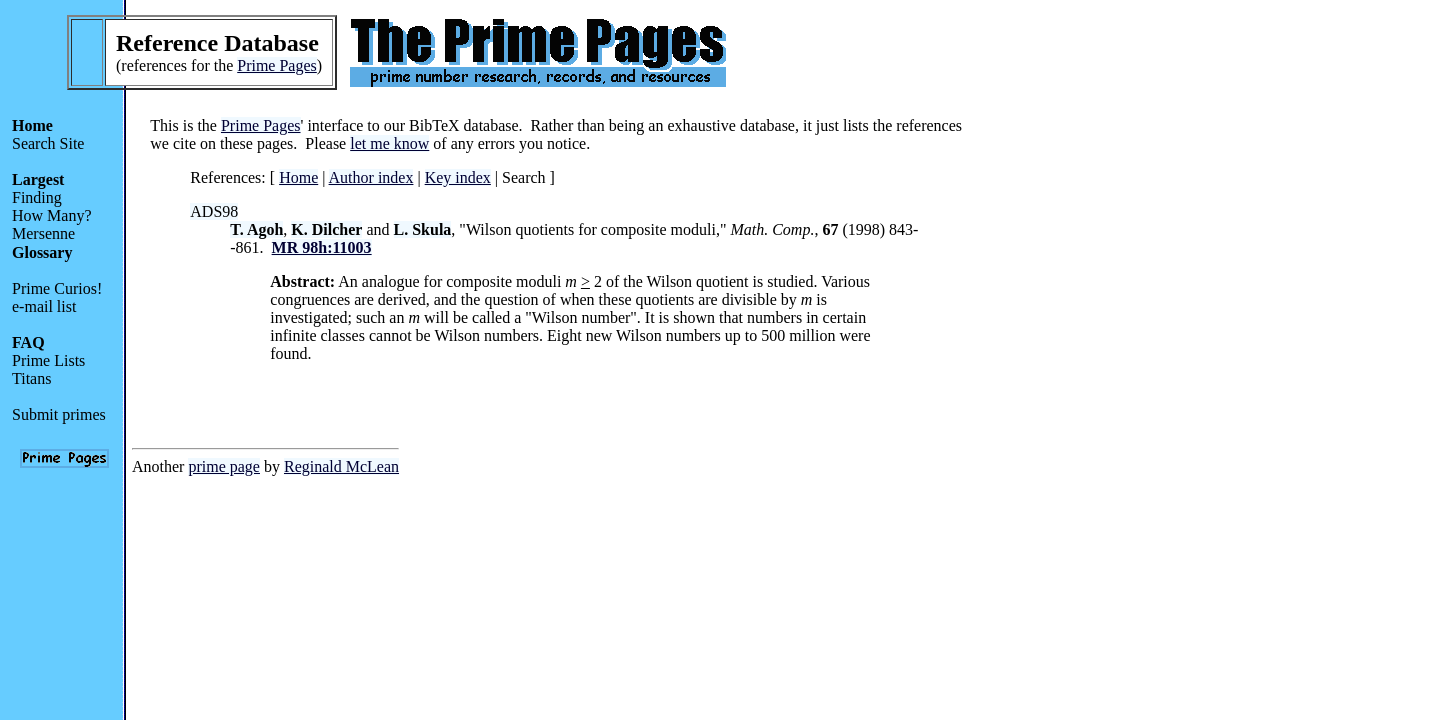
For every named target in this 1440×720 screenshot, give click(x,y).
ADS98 (214, 211)
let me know (389, 143)
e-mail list (44, 306)
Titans (31, 378)
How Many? (52, 215)
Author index (371, 177)
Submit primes (59, 414)
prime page (224, 466)
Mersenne (43, 233)
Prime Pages (277, 65)
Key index (458, 177)
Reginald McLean (341, 466)
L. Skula (423, 229)
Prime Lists (48, 360)
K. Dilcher (326, 229)
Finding (37, 197)
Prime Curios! (57, 288)
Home (32, 125)
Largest (38, 179)
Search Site (48, 143)
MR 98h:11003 (322, 247)
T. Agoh (256, 229)
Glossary (42, 252)
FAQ (28, 342)
